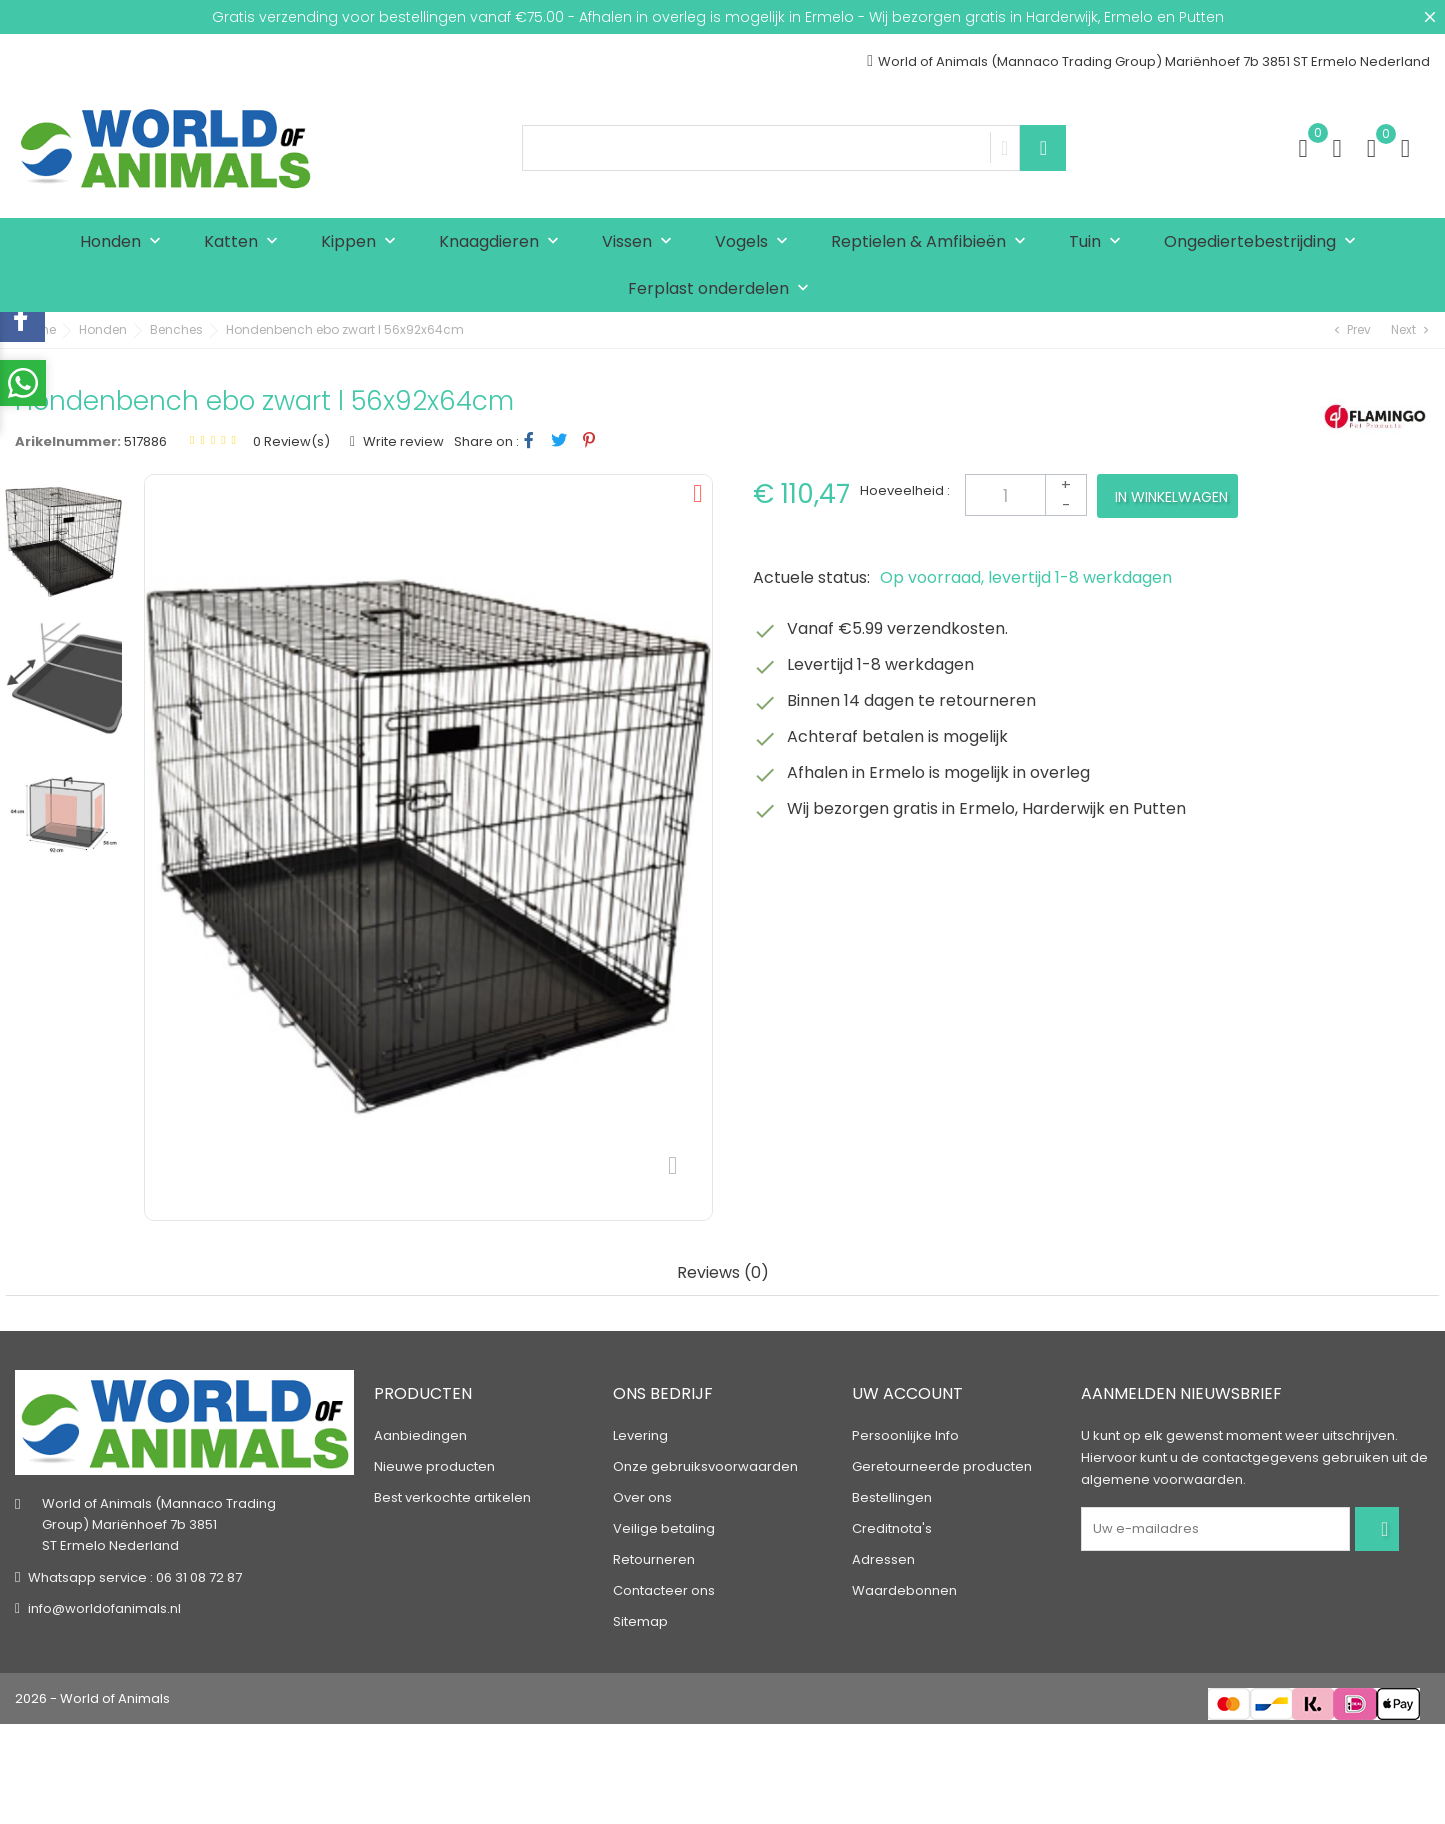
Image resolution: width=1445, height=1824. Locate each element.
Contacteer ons (664, 1590)
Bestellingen (892, 1497)
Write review (402, 441)
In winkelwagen (1171, 497)
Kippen (363, 242)
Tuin (1099, 242)
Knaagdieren (503, 242)
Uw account (907, 1393)
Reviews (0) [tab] (723, 1273)
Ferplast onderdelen (723, 289)
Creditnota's (892, 1528)
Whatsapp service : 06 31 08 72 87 (135, 1577)
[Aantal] (1026, 495)
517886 (145, 441)
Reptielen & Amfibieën (933, 242)
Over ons (642, 1497)
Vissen (641, 242)
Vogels (756, 242)
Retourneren (654, 1559)
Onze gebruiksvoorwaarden (705, 1466)
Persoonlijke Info (905, 1435)
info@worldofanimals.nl (104, 1608)
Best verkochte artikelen (452, 1497)
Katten (245, 242)
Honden (125, 242)
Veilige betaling (664, 1528)
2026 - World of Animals (92, 1698)
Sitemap (640, 1621)
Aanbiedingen (420, 1435)
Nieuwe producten (434, 1466)
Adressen (883, 1559)
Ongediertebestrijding (1264, 242)
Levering (640, 1435)
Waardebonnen (904, 1590)
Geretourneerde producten (942, 1466)
